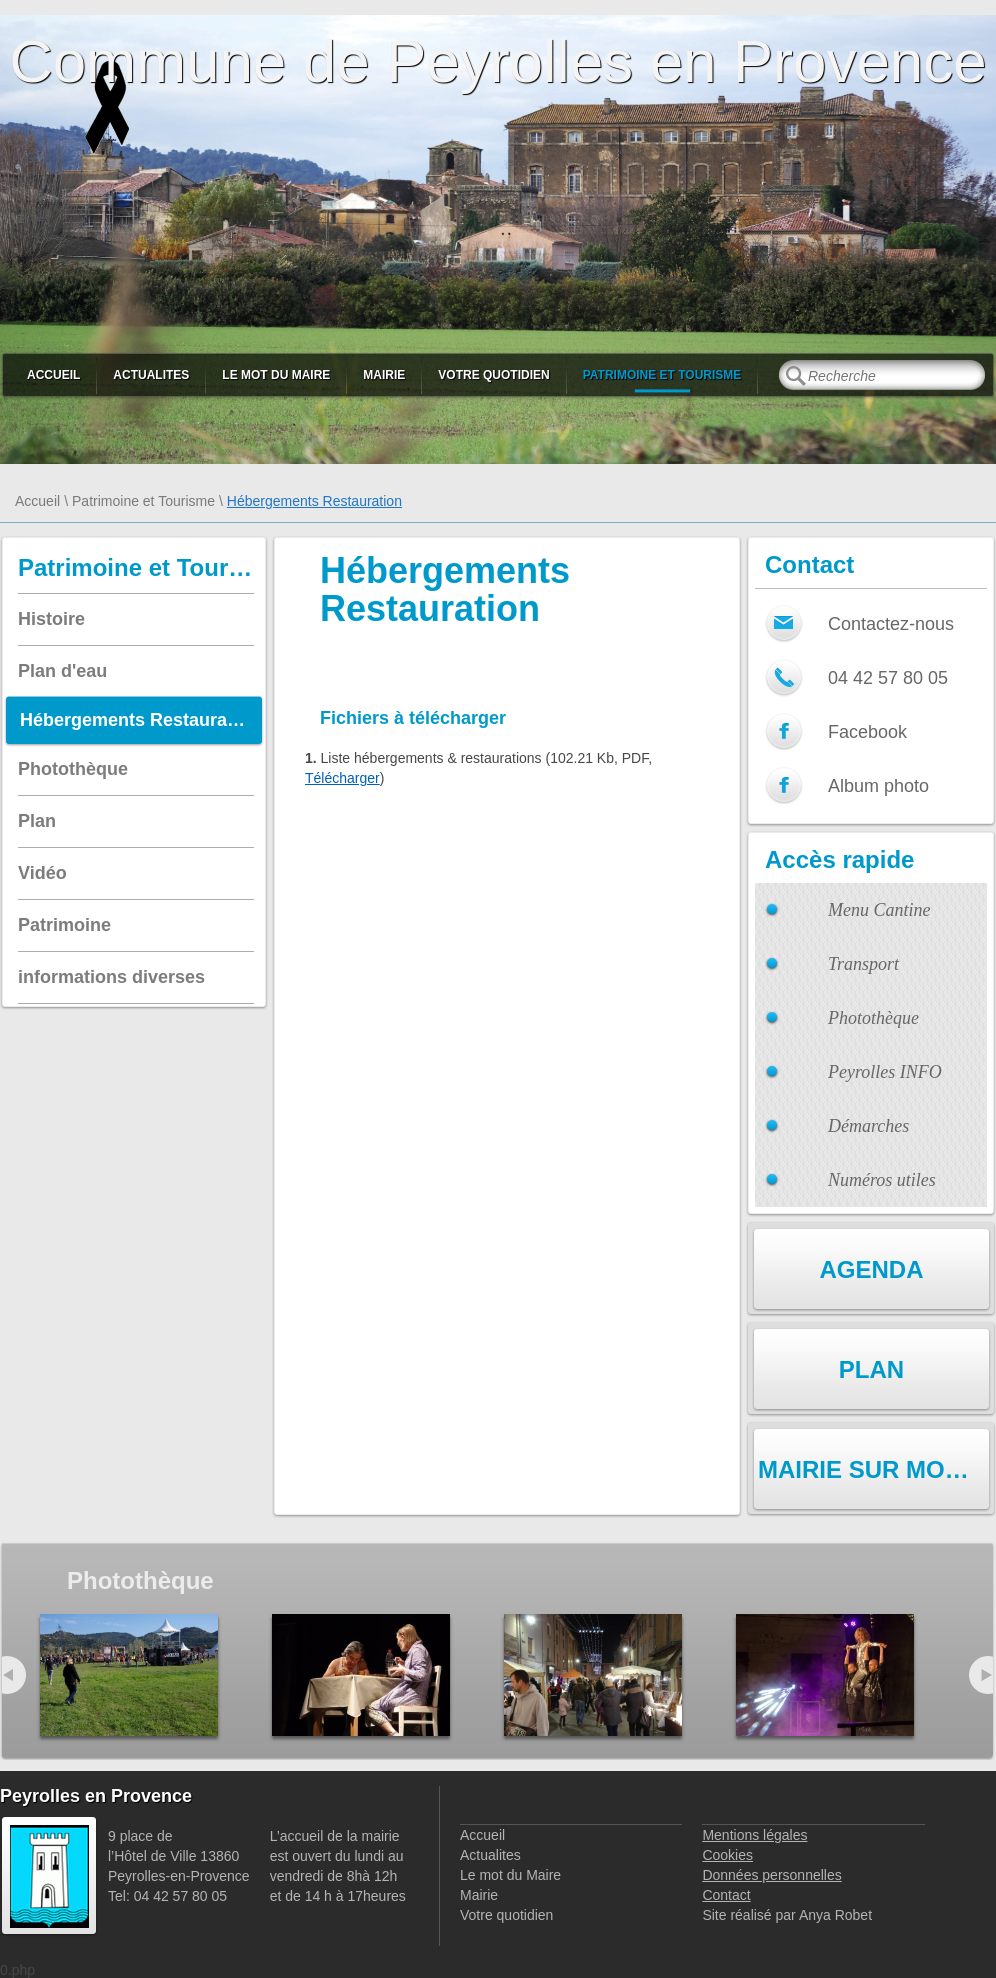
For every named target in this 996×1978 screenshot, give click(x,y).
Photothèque (873, 1018)
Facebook (867, 732)
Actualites (151, 375)
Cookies (727, 1855)
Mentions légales (754, 1835)
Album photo (878, 786)
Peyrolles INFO (885, 1072)
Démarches (868, 1126)
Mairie (384, 375)
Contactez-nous (891, 624)
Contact (726, 1895)
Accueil (53, 375)
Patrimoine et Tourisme (662, 375)
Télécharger (342, 778)
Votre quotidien (493, 375)
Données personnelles (771, 1875)
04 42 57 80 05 (888, 678)
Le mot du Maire (276, 375)
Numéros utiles (882, 1180)
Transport (863, 964)
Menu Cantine (879, 910)
